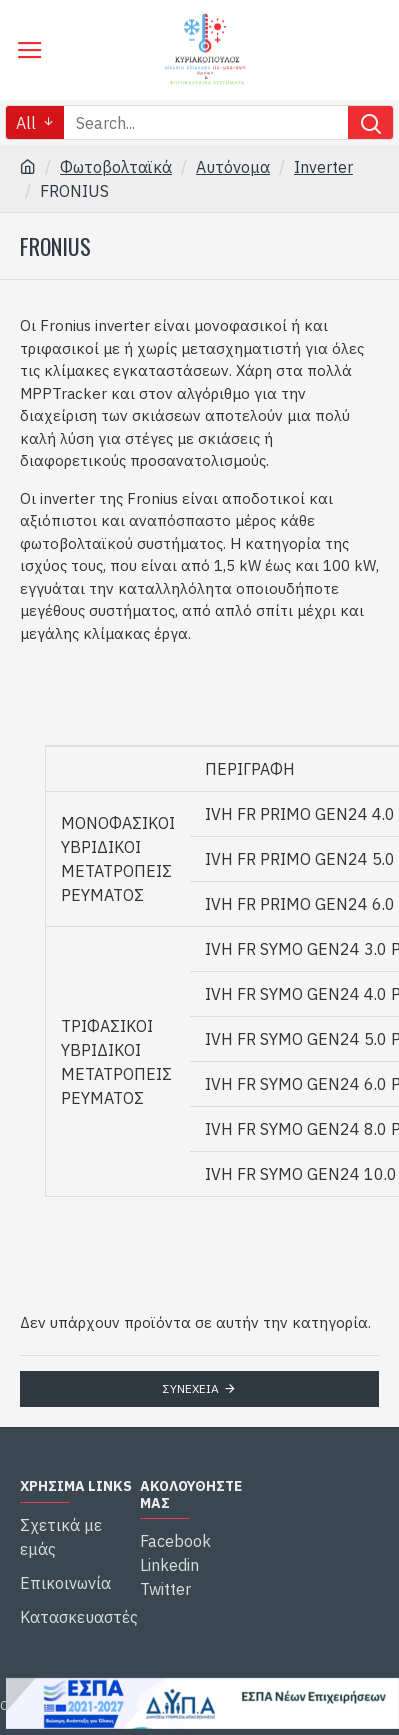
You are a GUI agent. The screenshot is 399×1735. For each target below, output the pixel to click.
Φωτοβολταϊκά (116, 167)
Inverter (323, 167)
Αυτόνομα (233, 167)
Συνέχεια (191, 1388)
